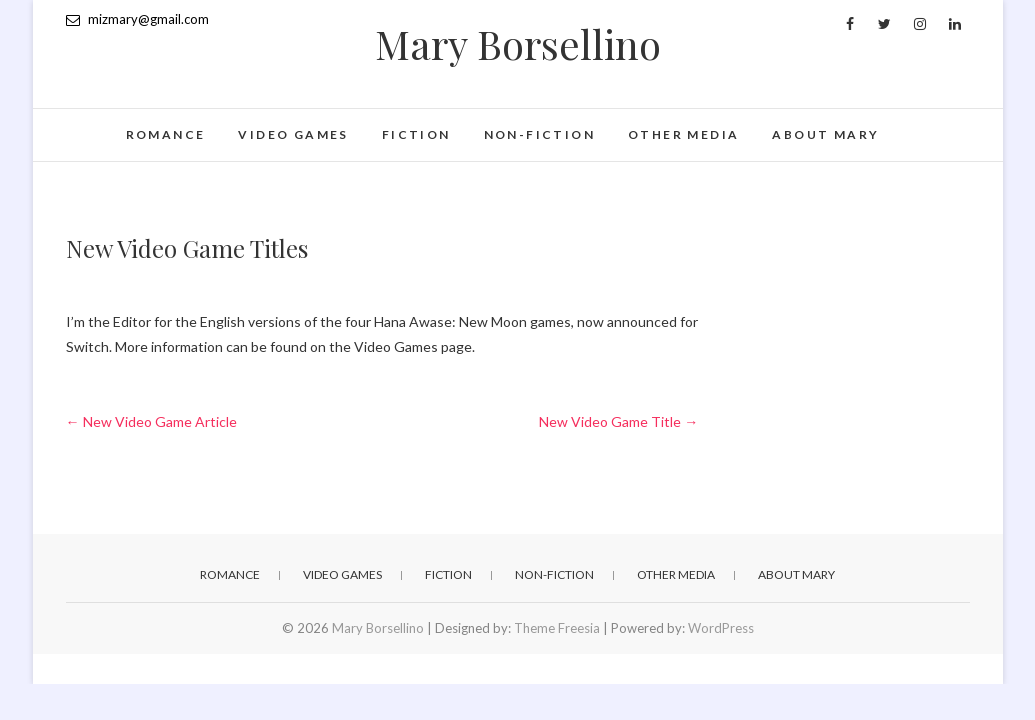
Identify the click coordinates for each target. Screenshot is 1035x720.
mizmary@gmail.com (137, 19)
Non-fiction (539, 134)
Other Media (683, 134)
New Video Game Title (618, 421)
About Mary (825, 134)
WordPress (721, 628)
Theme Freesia (557, 628)
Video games (293, 134)
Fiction (416, 134)
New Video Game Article (151, 421)
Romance (166, 134)
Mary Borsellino (518, 44)
